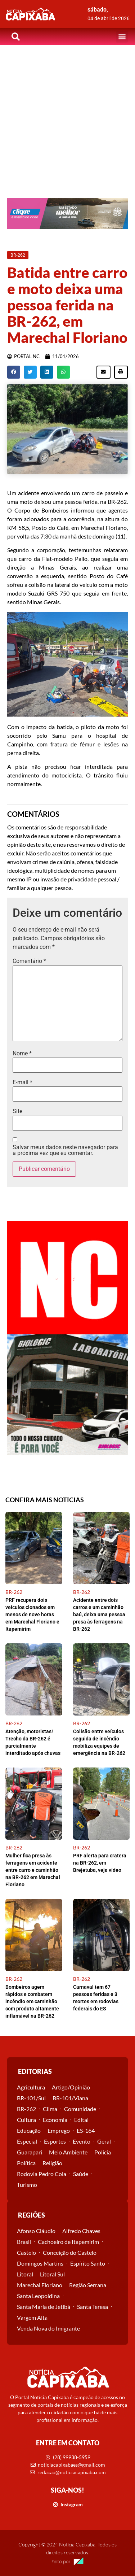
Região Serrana (87, 2284)
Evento (81, 2141)
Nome (22, 1053)
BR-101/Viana (70, 2098)
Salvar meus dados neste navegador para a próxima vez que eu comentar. (65, 1150)
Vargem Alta (32, 2317)
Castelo (26, 2252)
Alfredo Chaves (81, 2230)
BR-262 (26, 2108)
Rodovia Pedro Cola (41, 2173)
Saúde (80, 2173)
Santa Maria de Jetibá (43, 2306)
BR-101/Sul (31, 2098)
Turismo (27, 2184)
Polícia (102, 2152)
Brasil (24, 2241)
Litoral (25, 2274)
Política (26, 2162)
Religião (52, 2162)
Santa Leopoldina (38, 2295)
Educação (29, 2130)
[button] (122, 37)
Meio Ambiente (68, 2152)
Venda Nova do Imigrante (48, 2328)
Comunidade (80, 2108)
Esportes (55, 2141)
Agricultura (31, 2087)
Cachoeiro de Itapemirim (68, 2241)
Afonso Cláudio (36, 2230)
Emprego (59, 2130)
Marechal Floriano (39, 2284)
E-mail (22, 1082)
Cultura (26, 2119)
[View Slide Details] (67, 213)
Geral (104, 2141)
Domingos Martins (40, 2263)
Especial (27, 2141)
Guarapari (29, 2152)
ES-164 (86, 2130)
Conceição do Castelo (69, 2252)
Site (17, 1111)
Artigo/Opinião (71, 2087)
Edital (81, 2119)
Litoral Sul (52, 2274)
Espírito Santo (87, 2263)
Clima (50, 2108)
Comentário (29, 961)
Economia (55, 2119)
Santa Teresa (92, 2306)
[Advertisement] (67, 116)
